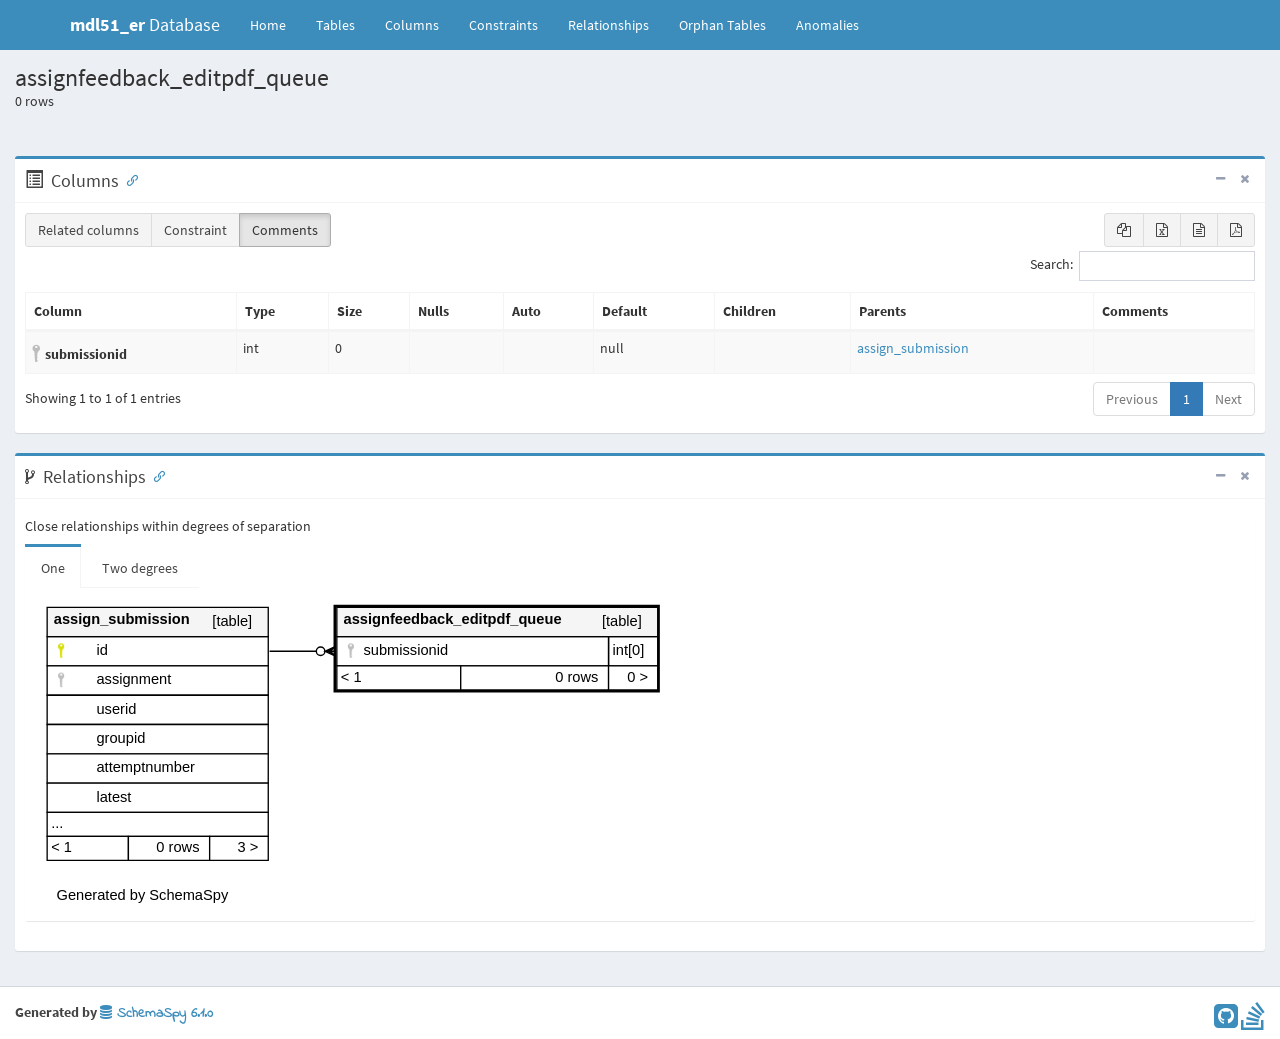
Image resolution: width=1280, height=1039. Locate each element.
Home (268, 25)
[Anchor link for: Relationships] (155, 475)
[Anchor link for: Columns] (128, 179)
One (53, 568)
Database (145, 24)
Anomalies (827, 25)
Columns (412, 25)
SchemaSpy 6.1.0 (156, 1013)
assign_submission (913, 348)
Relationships (608, 25)
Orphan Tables (722, 25)
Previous (1132, 399)
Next (1228, 399)
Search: (1142, 266)
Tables (343, 24)
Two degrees (140, 568)
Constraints (503, 25)
